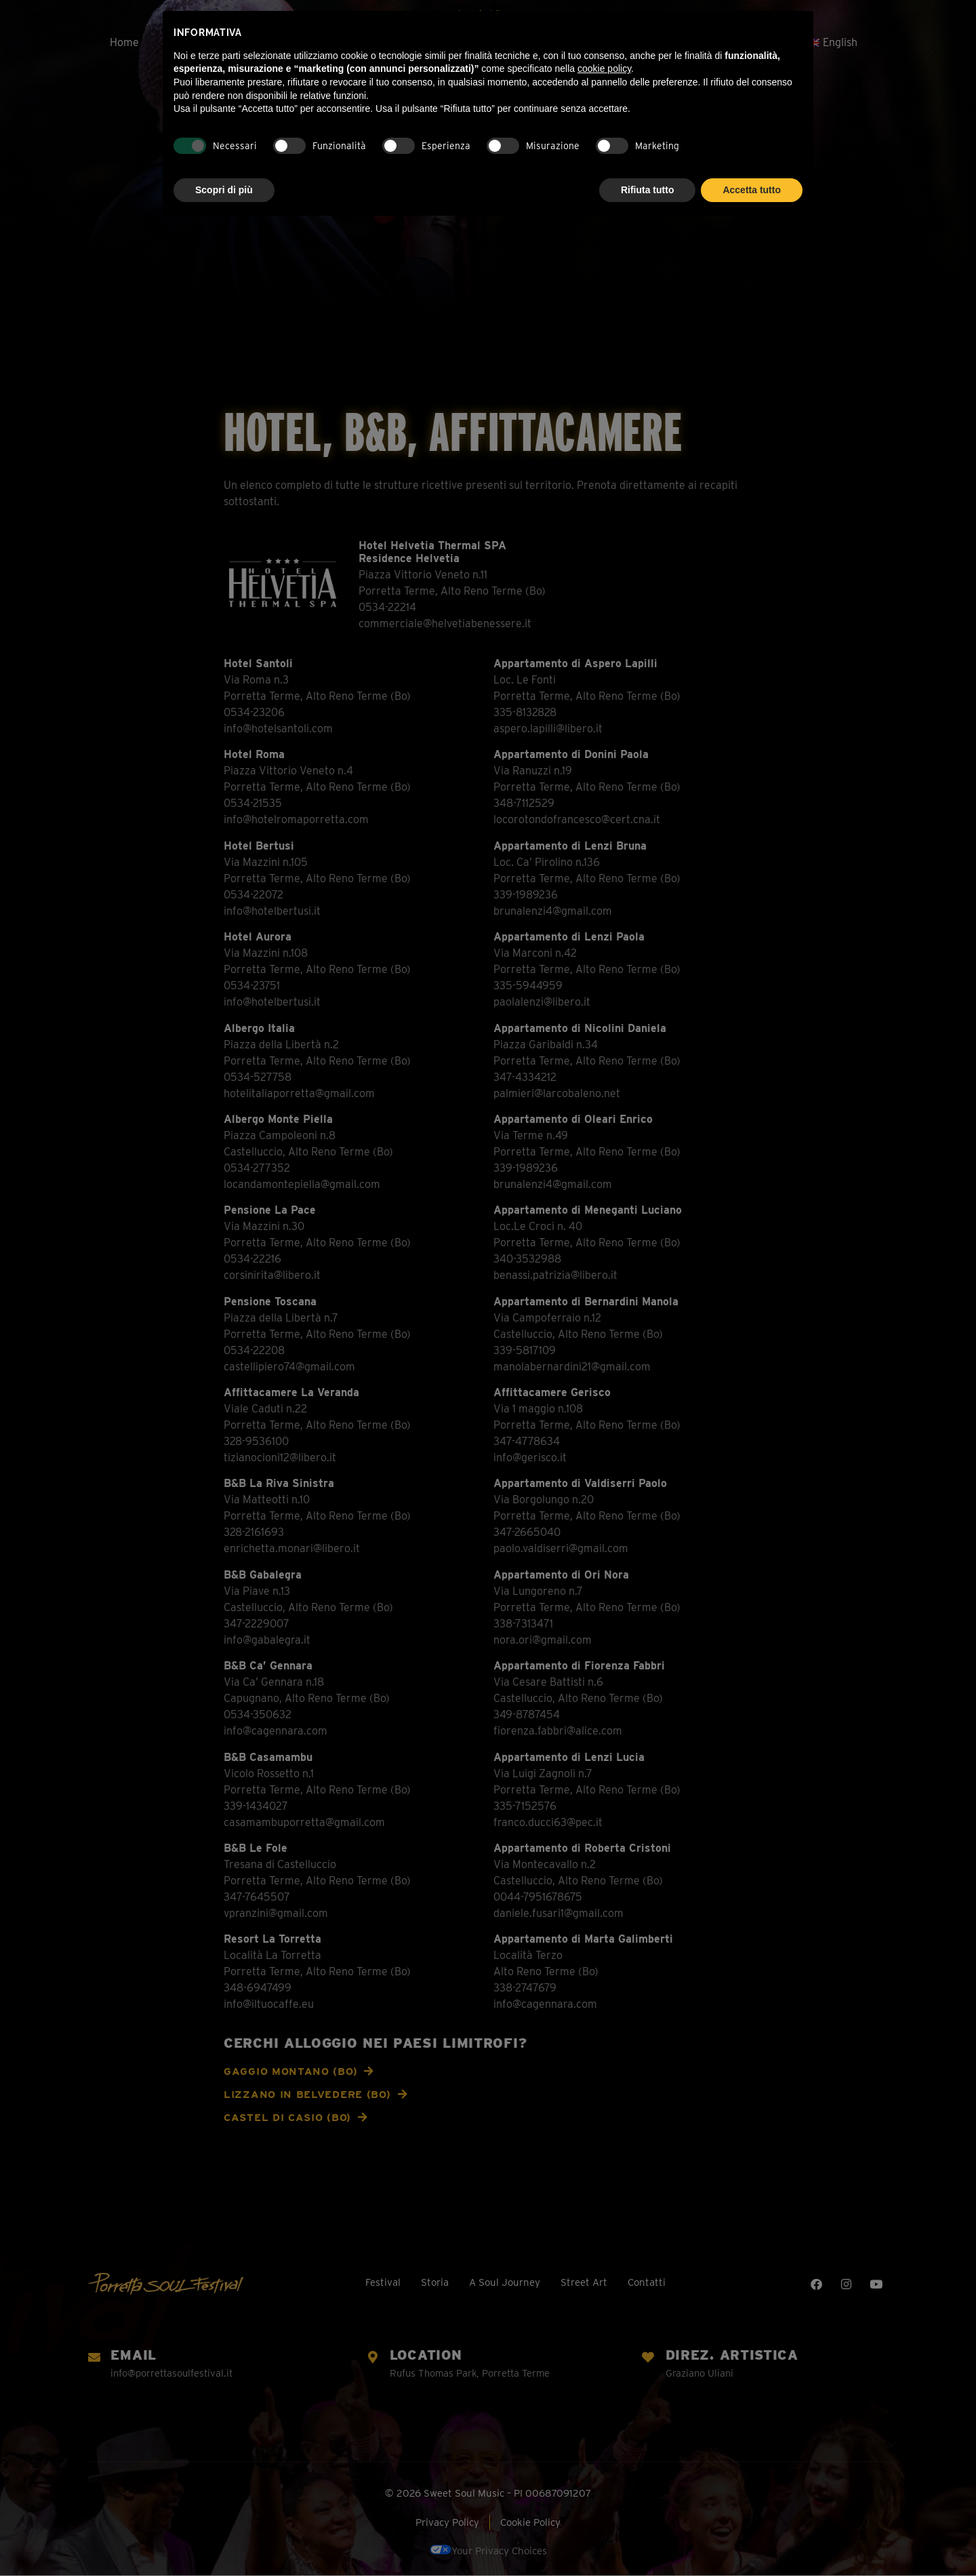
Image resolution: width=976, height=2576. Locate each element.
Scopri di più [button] (224, 189)
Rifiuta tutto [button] (647, 189)
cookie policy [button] (604, 68)
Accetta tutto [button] (752, 189)
